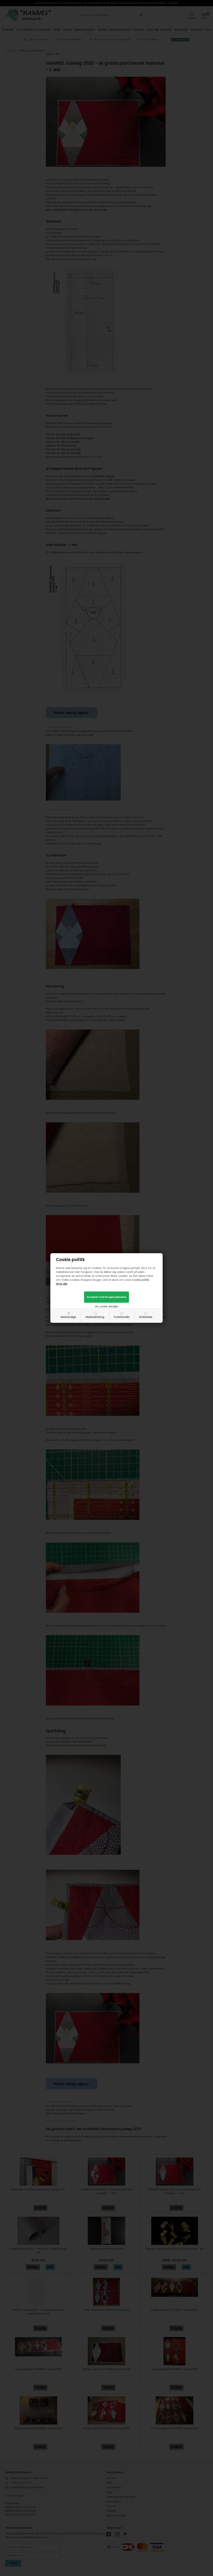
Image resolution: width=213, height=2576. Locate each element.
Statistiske (145, 1317)
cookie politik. (141, 1280)
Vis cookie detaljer (106, 1306)
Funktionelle (122, 1317)
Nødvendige (68, 1317)
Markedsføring (95, 1317)
